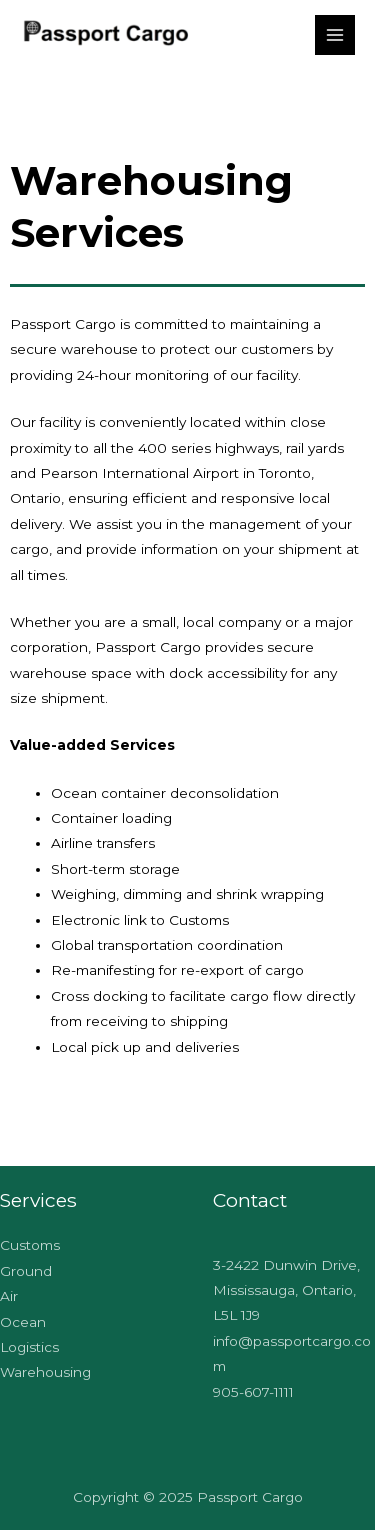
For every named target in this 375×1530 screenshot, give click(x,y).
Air (9, 1296)
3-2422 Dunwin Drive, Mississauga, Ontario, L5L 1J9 (286, 1290)
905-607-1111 (253, 1392)
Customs (30, 1245)
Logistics (29, 1347)
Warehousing (45, 1372)
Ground (26, 1271)
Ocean (23, 1322)
